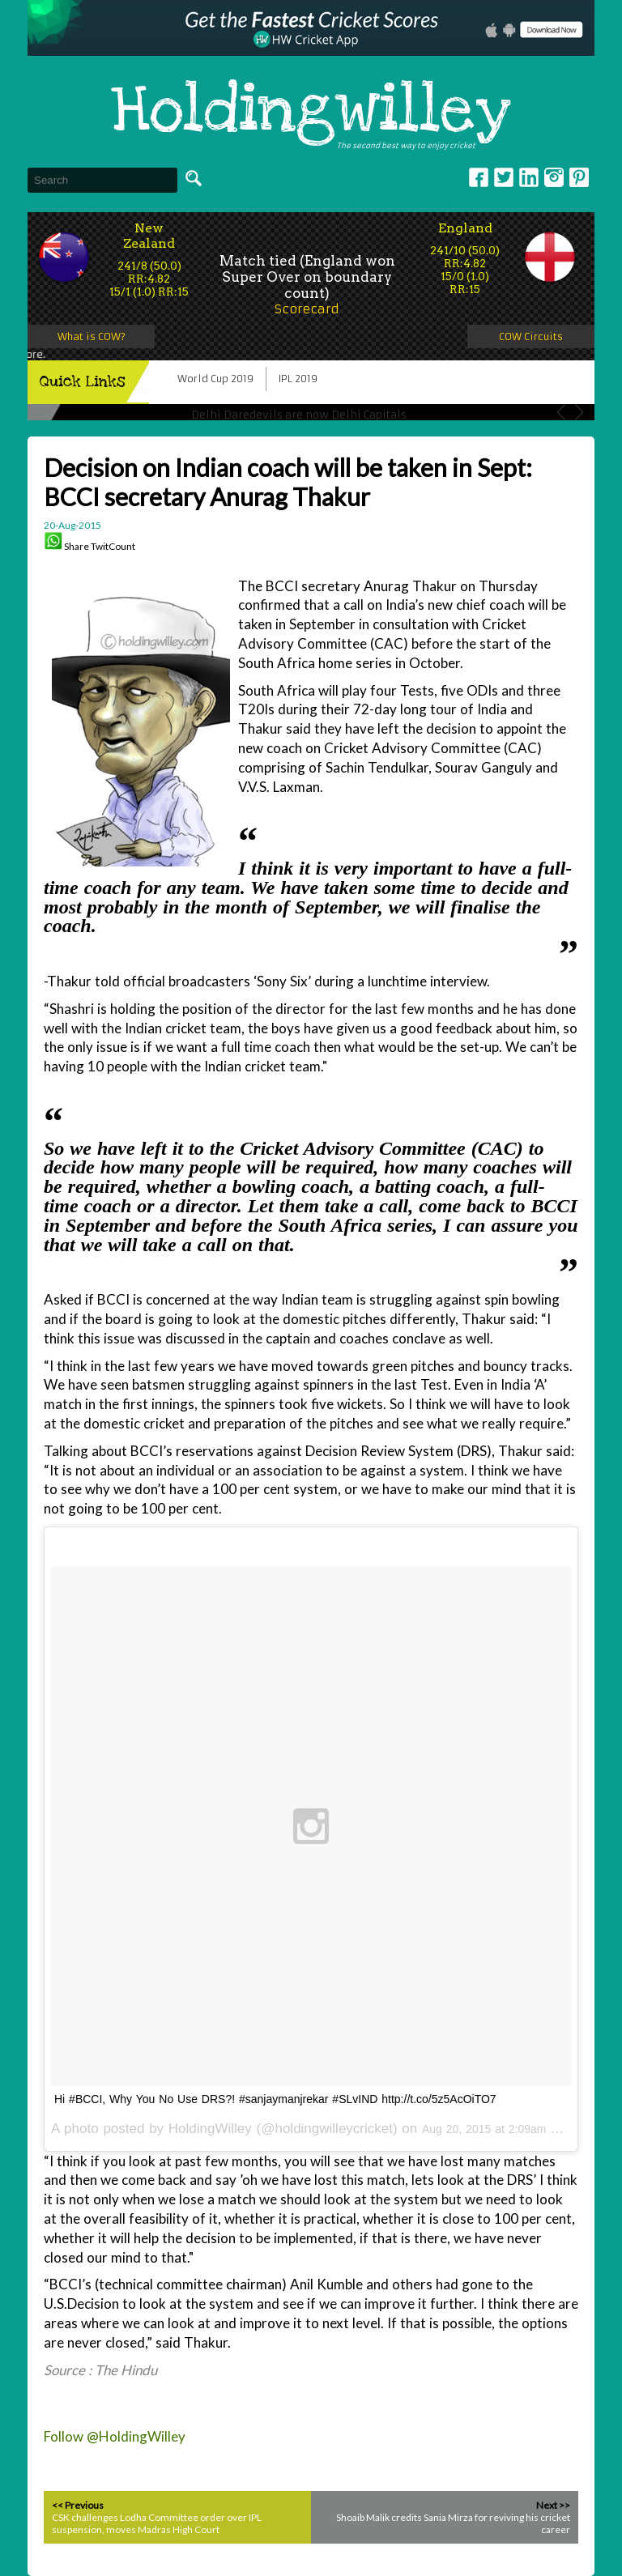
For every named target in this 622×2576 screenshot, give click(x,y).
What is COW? (92, 336)
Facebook (478, 177)
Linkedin (529, 177)
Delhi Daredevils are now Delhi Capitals (299, 415)
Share (76, 546)
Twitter (503, 177)
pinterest (579, 177)
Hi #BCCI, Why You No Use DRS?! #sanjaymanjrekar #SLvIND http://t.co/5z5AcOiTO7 (275, 2099)
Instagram (554, 177)
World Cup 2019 (215, 379)
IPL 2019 (298, 379)
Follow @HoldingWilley (114, 2436)
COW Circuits (531, 336)
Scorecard (307, 309)
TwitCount (113, 546)
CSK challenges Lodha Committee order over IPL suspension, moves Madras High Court (157, 2523)
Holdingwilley (311, 111)
